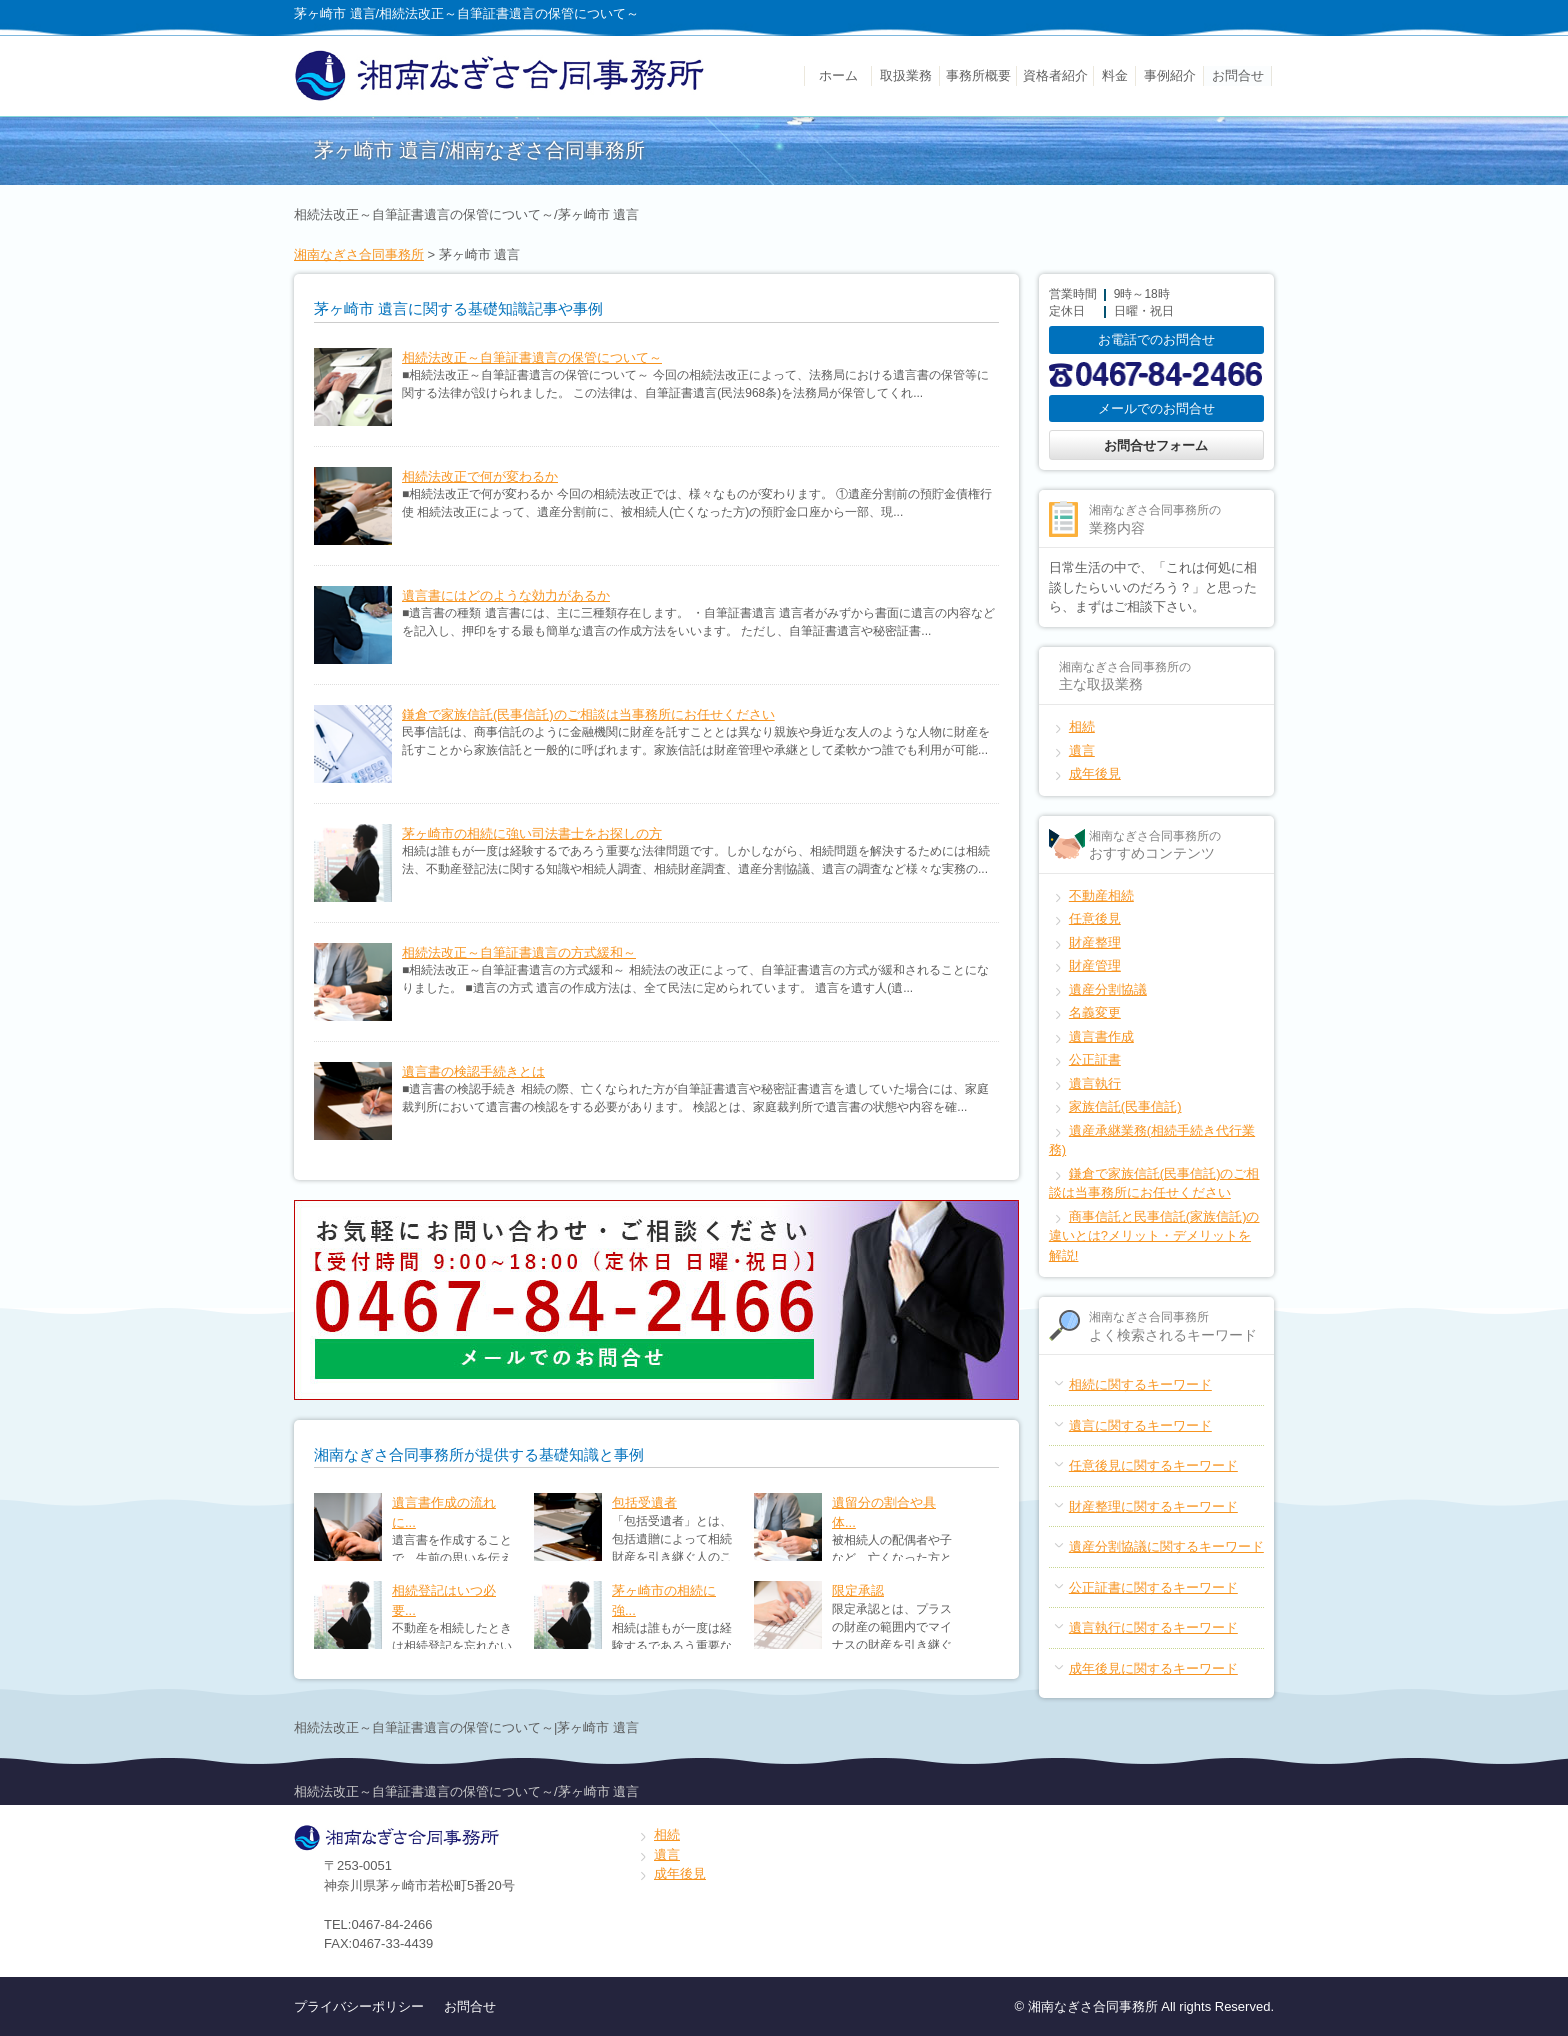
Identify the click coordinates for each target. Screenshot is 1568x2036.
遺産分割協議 (1108, 989)
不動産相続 (1101, 895)
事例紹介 (1170, 75)
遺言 (1082, 750)
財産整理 (1095, 942)
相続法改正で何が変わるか (480, 476)
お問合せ (1238, 75)
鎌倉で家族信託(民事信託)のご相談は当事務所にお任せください (588, 714)
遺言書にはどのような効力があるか (506, 595)
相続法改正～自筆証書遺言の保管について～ (532, 357)
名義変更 (1095, 1012)
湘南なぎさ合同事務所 (359, 254)
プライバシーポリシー (359, 2006)
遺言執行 (1095, 1083)
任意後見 (1095, 918)
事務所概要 (978, 75)
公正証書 (1095, 1059)
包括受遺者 (644, 1502)
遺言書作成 (1101, 1036)
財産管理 (1095, 965)
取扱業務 (906, 75)
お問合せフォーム (1156, 445)
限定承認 (858, 1590)
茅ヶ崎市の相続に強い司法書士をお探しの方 (532, 833)
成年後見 (1095, 773)
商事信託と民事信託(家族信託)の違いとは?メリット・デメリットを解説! (1154, 1236)
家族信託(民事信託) (1125, 1106)
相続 (1082, 726)
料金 (1115, 75)
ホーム (838, 75)
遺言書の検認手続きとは (473, 1071)
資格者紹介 (1055, 75)
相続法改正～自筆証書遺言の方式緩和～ (519, 952)
